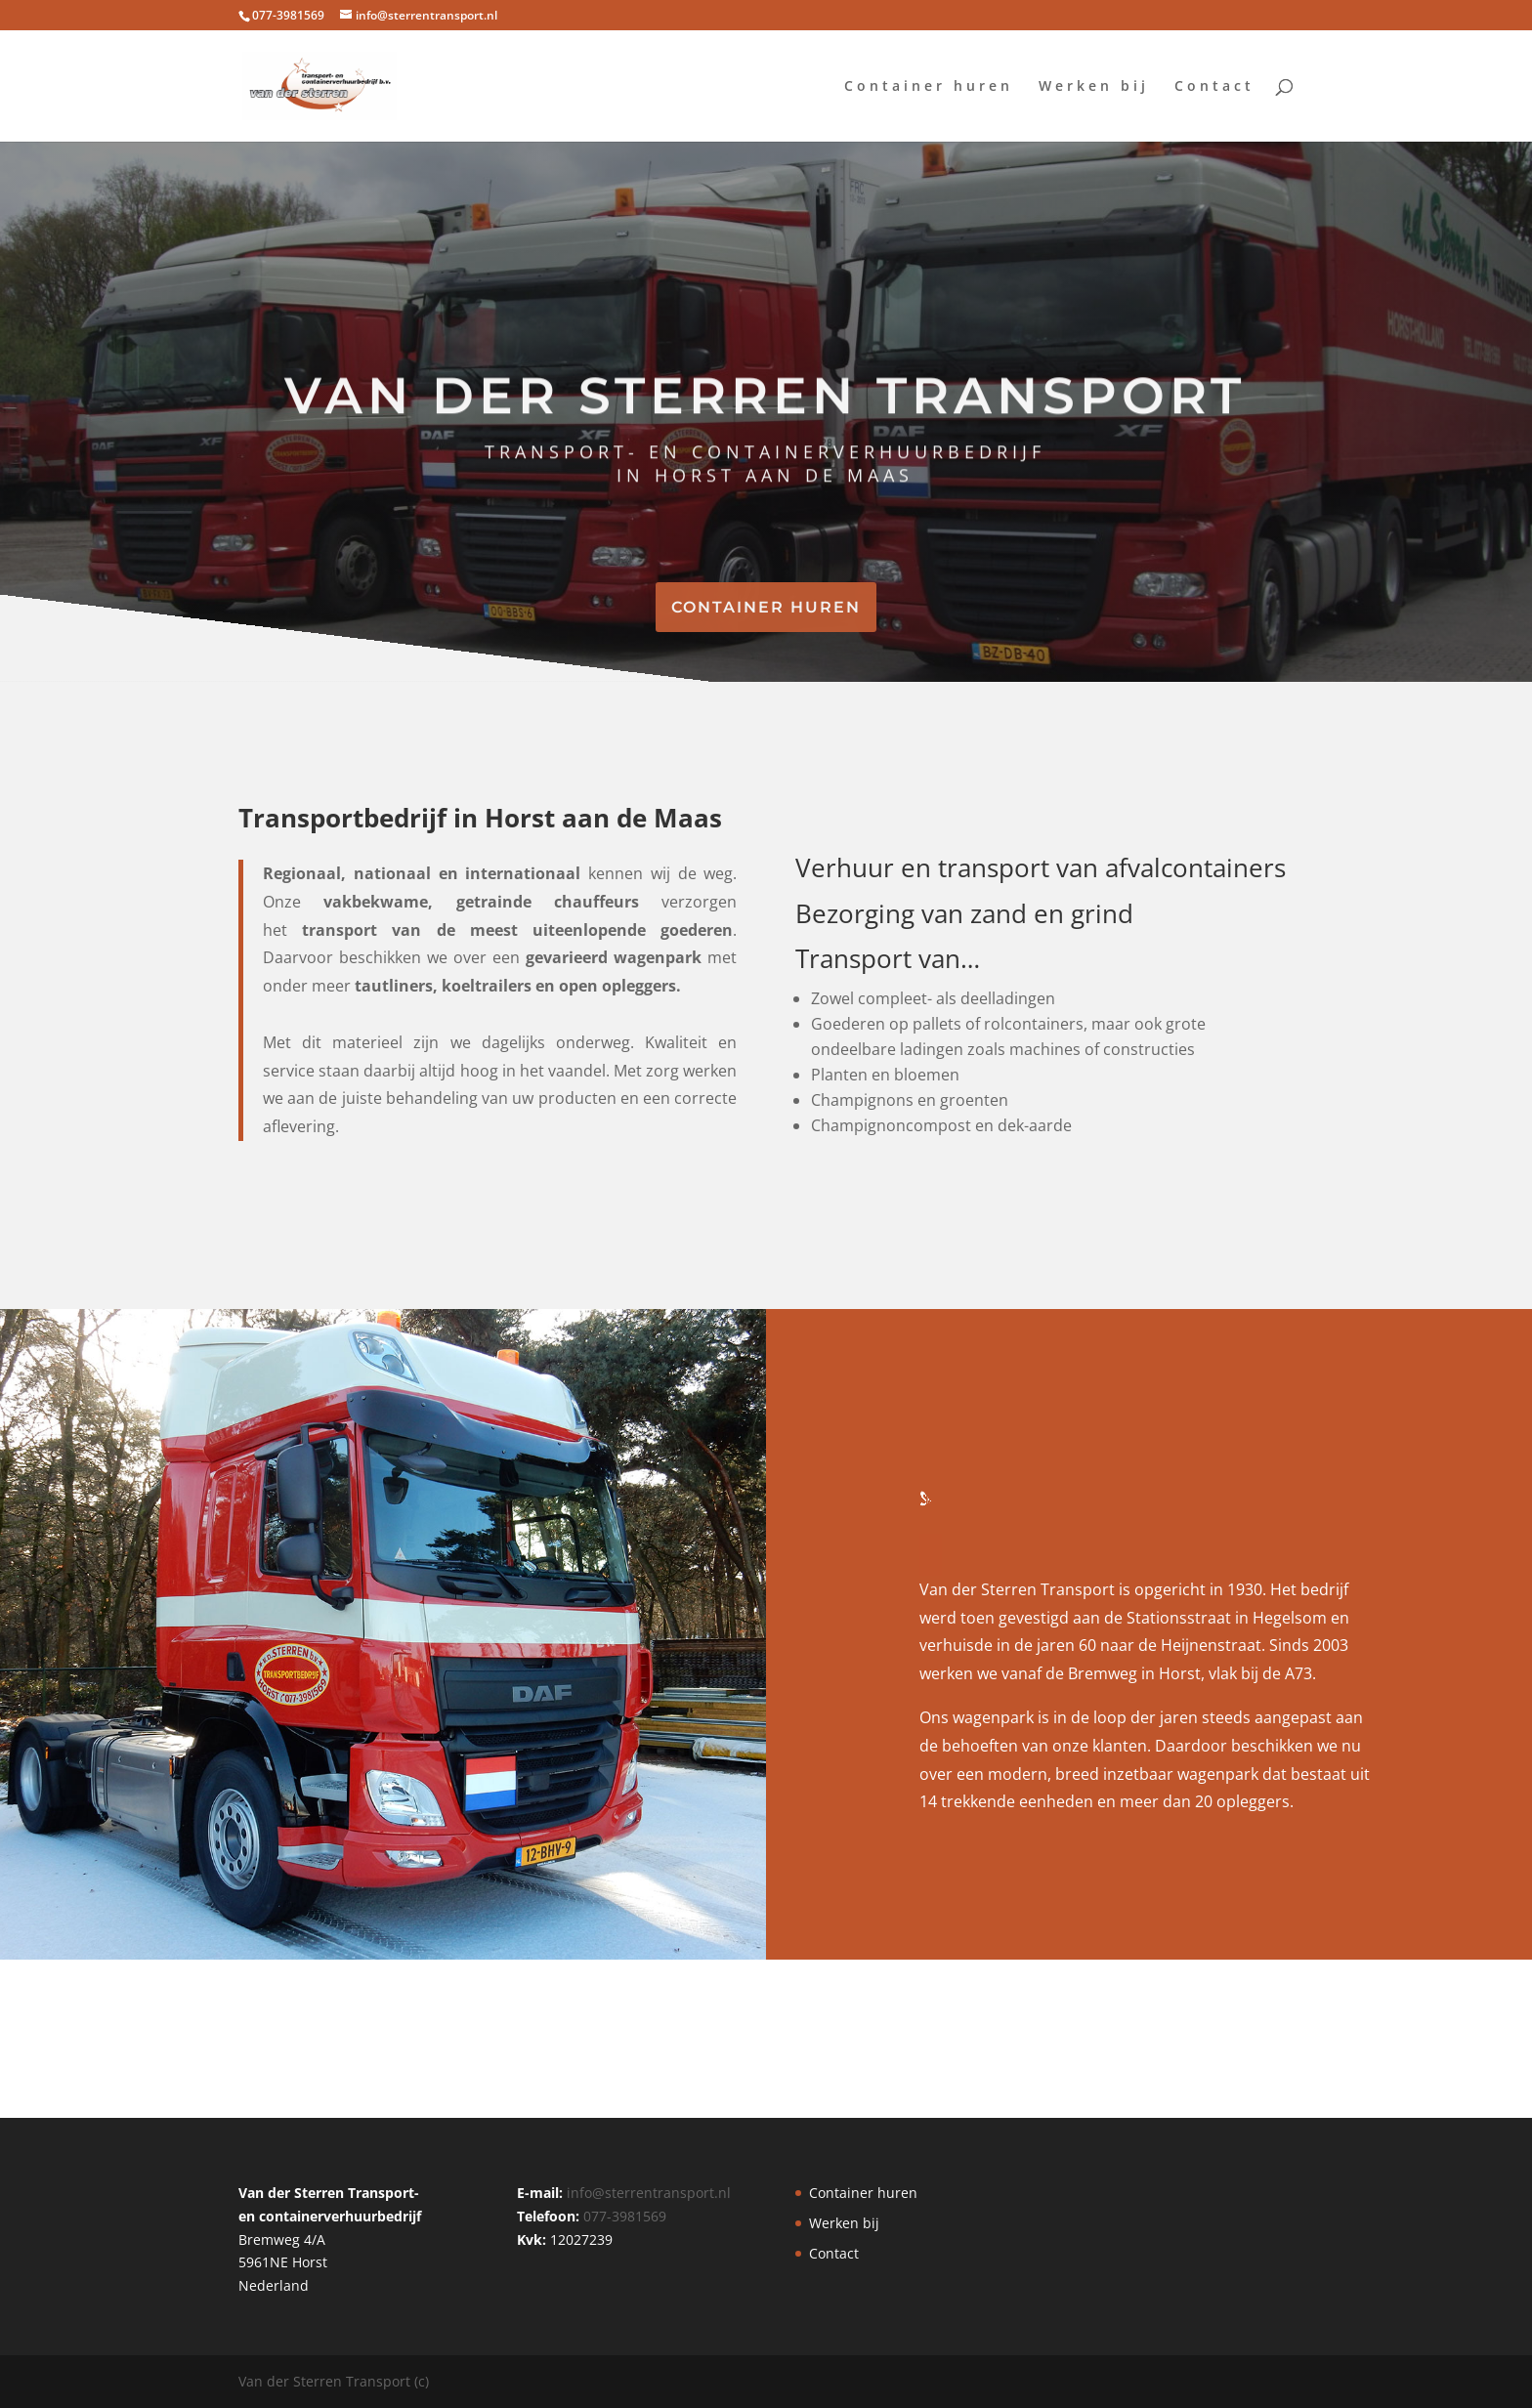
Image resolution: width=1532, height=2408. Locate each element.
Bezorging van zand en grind (964, 913)
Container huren (928, 87)
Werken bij (1094, 87)
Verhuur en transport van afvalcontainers (1040, 867)
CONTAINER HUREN (766, 607)
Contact (1214, 87)
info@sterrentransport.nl (649, 2192)
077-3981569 (624, 2216)
